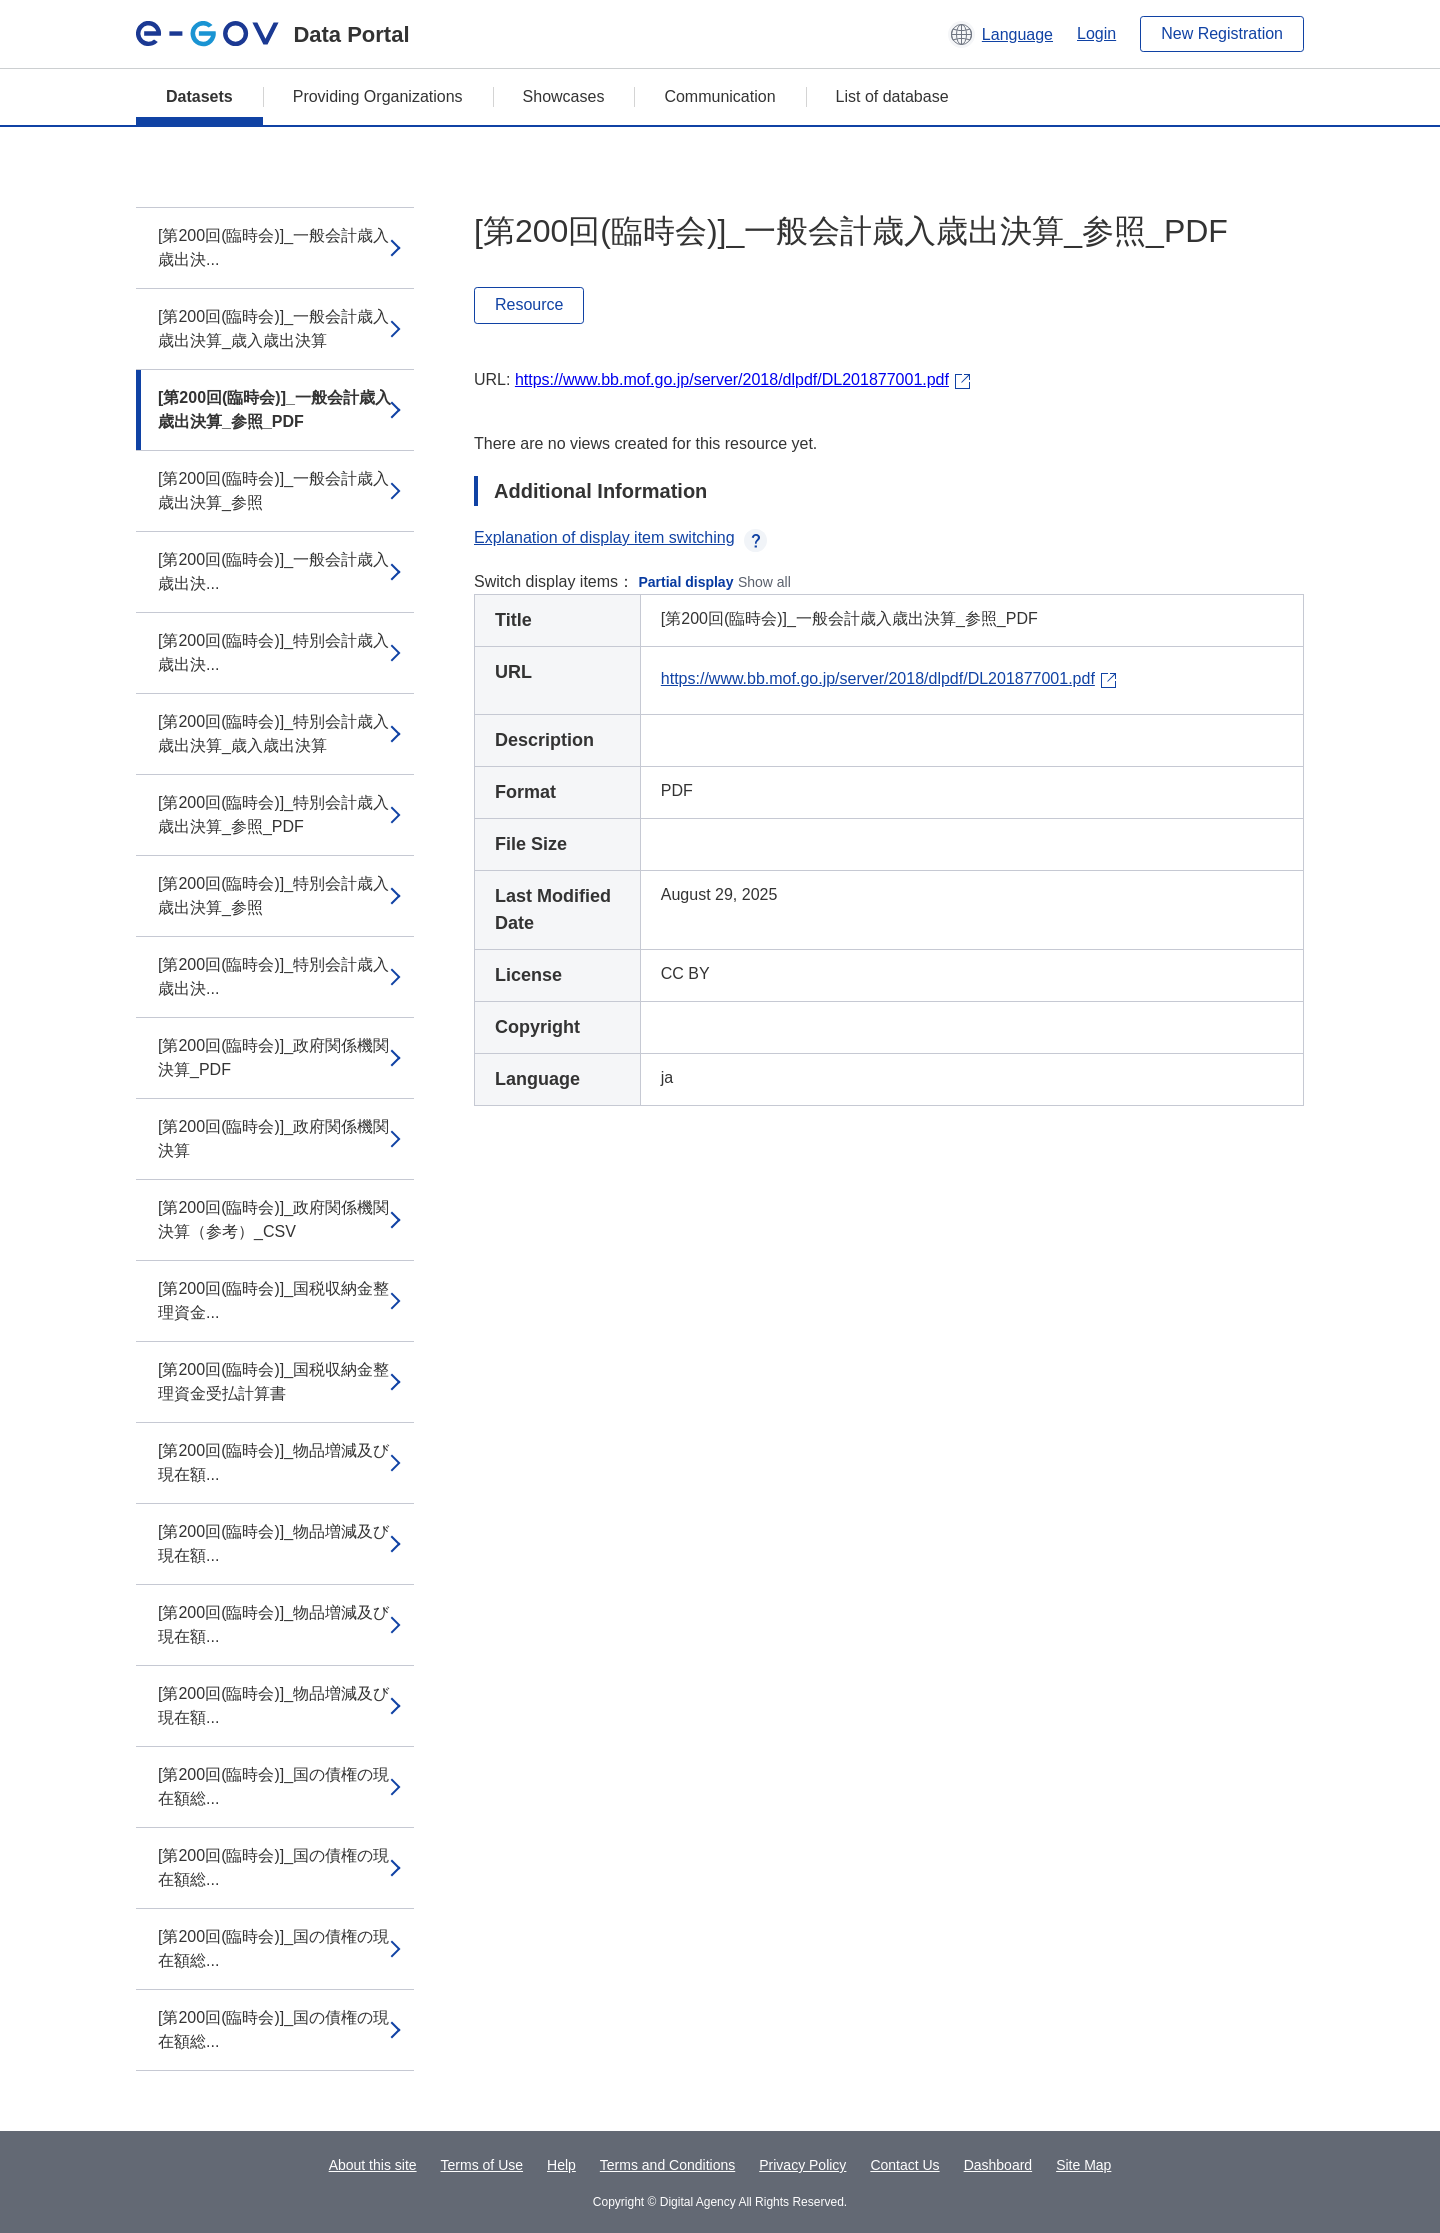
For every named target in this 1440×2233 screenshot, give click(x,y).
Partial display (686, 582)
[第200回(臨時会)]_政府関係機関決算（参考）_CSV (273, 1219)
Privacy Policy (802, 2165)
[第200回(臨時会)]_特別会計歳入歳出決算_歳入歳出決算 (273, 733)
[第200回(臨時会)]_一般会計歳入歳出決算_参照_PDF (274, 409)
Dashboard (998, 2165)
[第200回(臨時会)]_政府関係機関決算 (273, 1138)
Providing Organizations (378, 96)
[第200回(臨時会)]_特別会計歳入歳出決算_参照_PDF (273, 814)
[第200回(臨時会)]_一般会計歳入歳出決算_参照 (273, 490)
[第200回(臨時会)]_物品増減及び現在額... (273, 1462)
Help (561, 2165)
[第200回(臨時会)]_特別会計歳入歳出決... (273, 652)
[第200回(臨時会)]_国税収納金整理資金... (273, 1300)
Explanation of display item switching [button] (620, 537)
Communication (719, 96)
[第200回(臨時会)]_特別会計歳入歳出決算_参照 (273, 895)
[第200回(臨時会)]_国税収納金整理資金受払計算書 (273, 1381)
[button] (1000, 34)
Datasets (199, 96)
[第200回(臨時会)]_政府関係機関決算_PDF (273, 1057)
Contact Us (904, 2165)
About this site (373, 2165)
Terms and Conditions (667, 2165)
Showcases (564, 96)
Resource (529, 304)
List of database (892, 96)
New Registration (1222, 33)
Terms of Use (482, 2165)
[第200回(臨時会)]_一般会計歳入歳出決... (273, 247)
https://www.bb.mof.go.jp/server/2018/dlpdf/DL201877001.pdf (732, 379)
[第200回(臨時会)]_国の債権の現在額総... (273, 1786)
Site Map (1083, 2165)
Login (1096, 33)
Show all (764, 582)
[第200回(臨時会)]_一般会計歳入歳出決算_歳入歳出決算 (273, 328)
